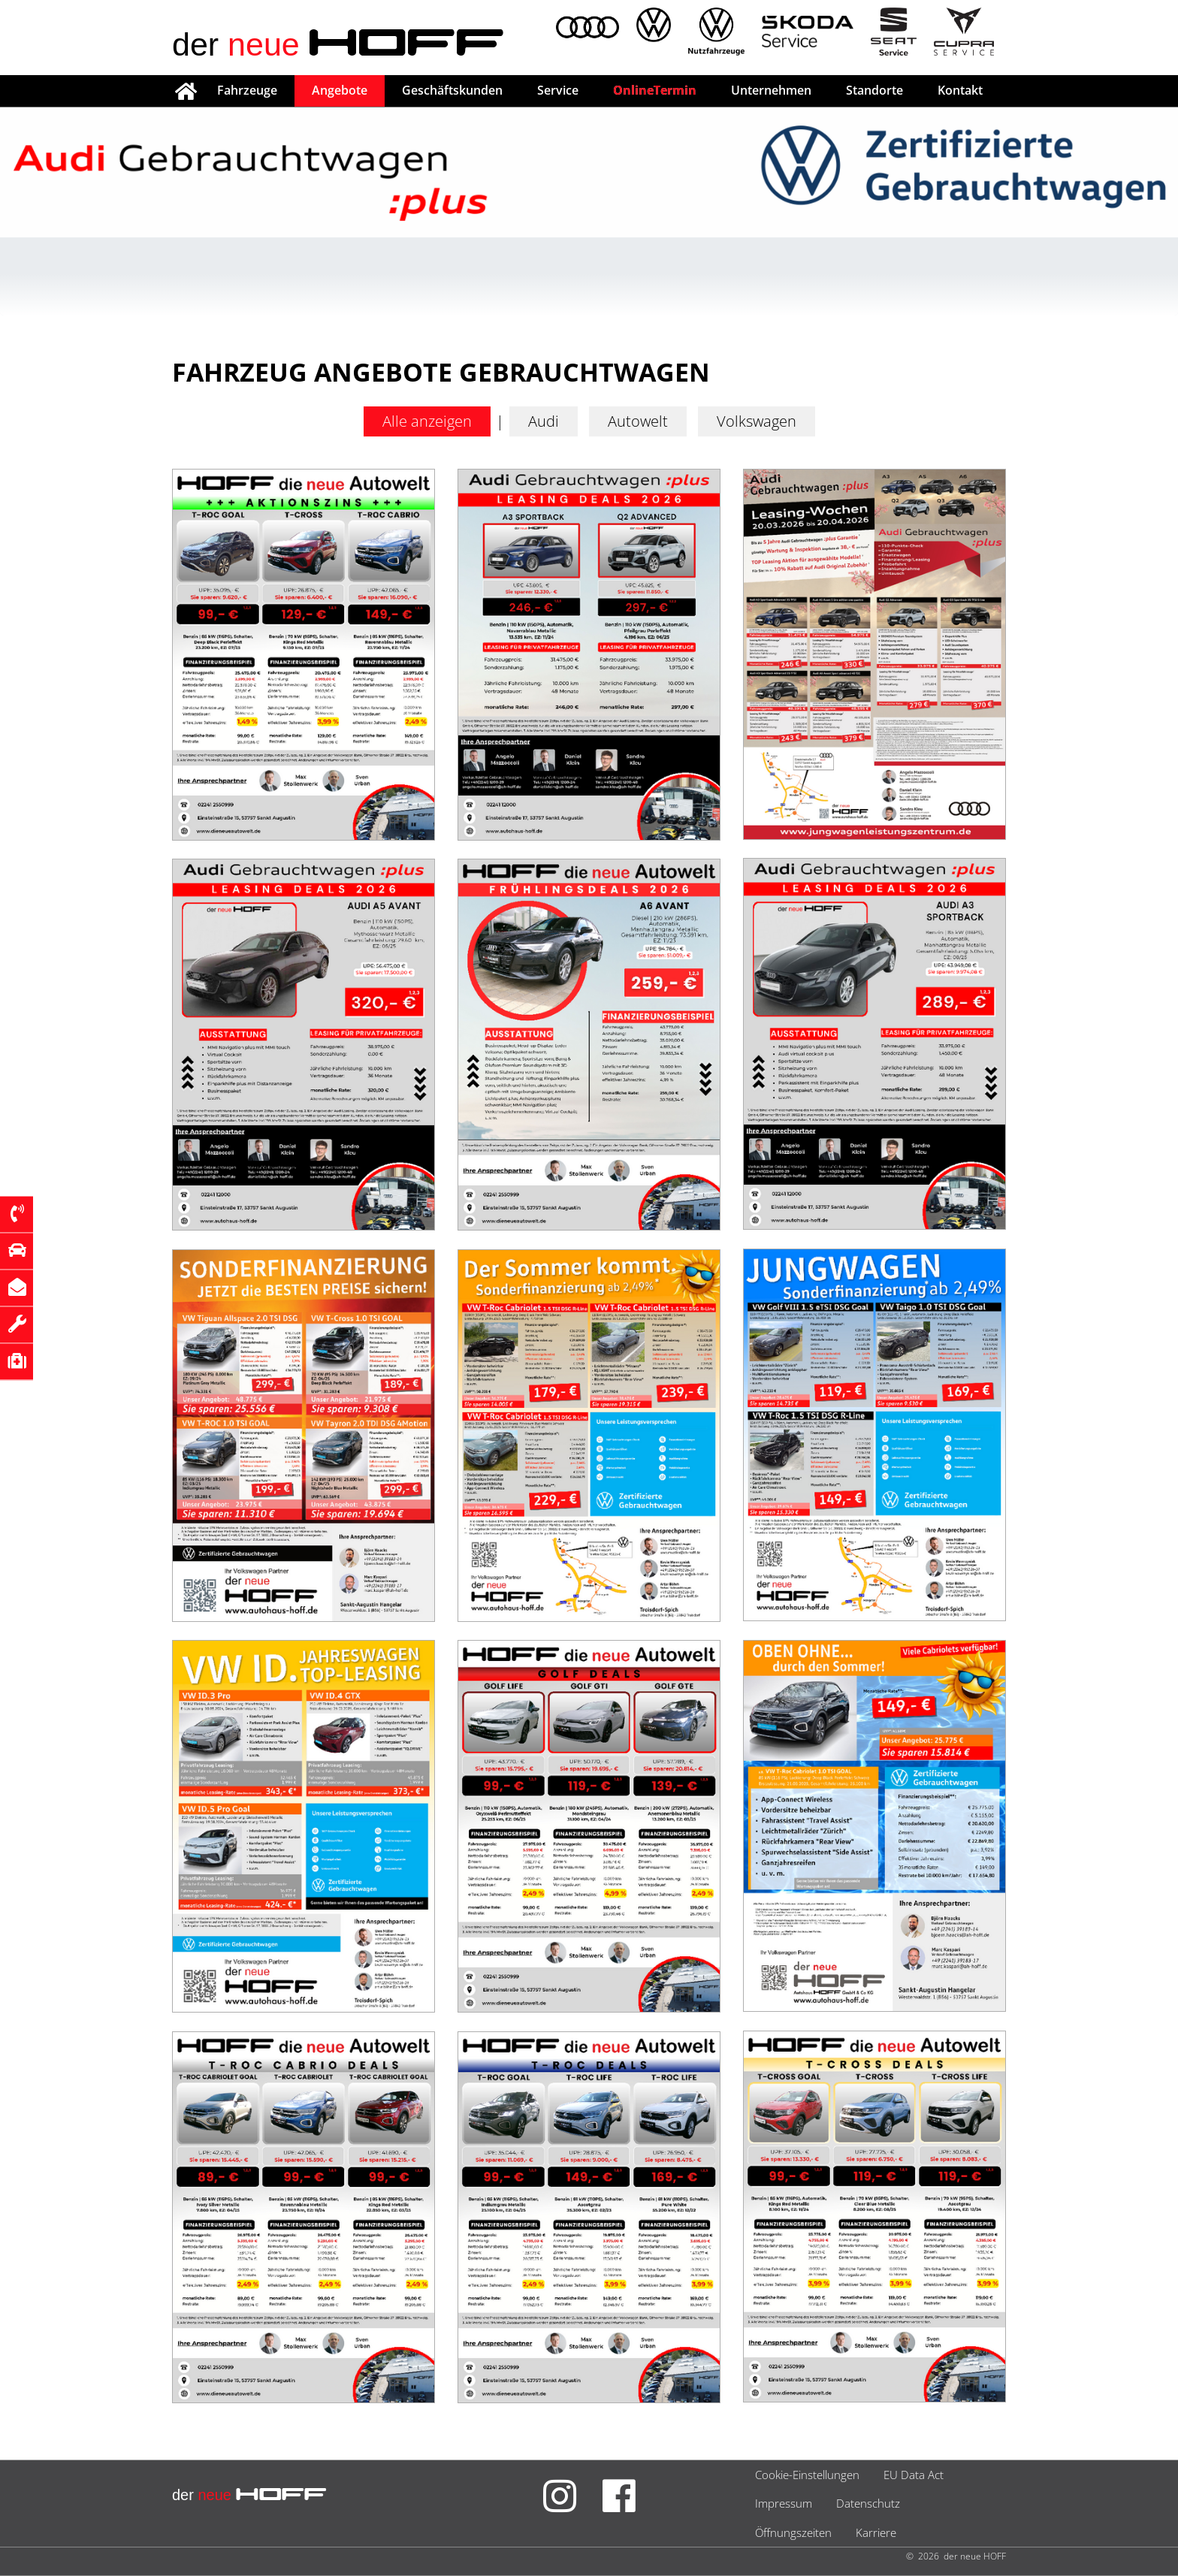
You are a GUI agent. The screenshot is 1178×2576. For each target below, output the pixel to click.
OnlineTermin (654, 90)
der (338, 44)
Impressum (783, 2503)
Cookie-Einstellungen (807, 2474)
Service (557, 90)
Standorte (874, 90)
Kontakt (960, 90)
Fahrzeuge (247, 90)
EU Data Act (914, 2474)
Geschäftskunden (452, 90)
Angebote (339, 90)
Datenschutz (868, 2503)
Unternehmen (771, 90)
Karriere (876, 2532)
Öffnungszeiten (793, 2532)
